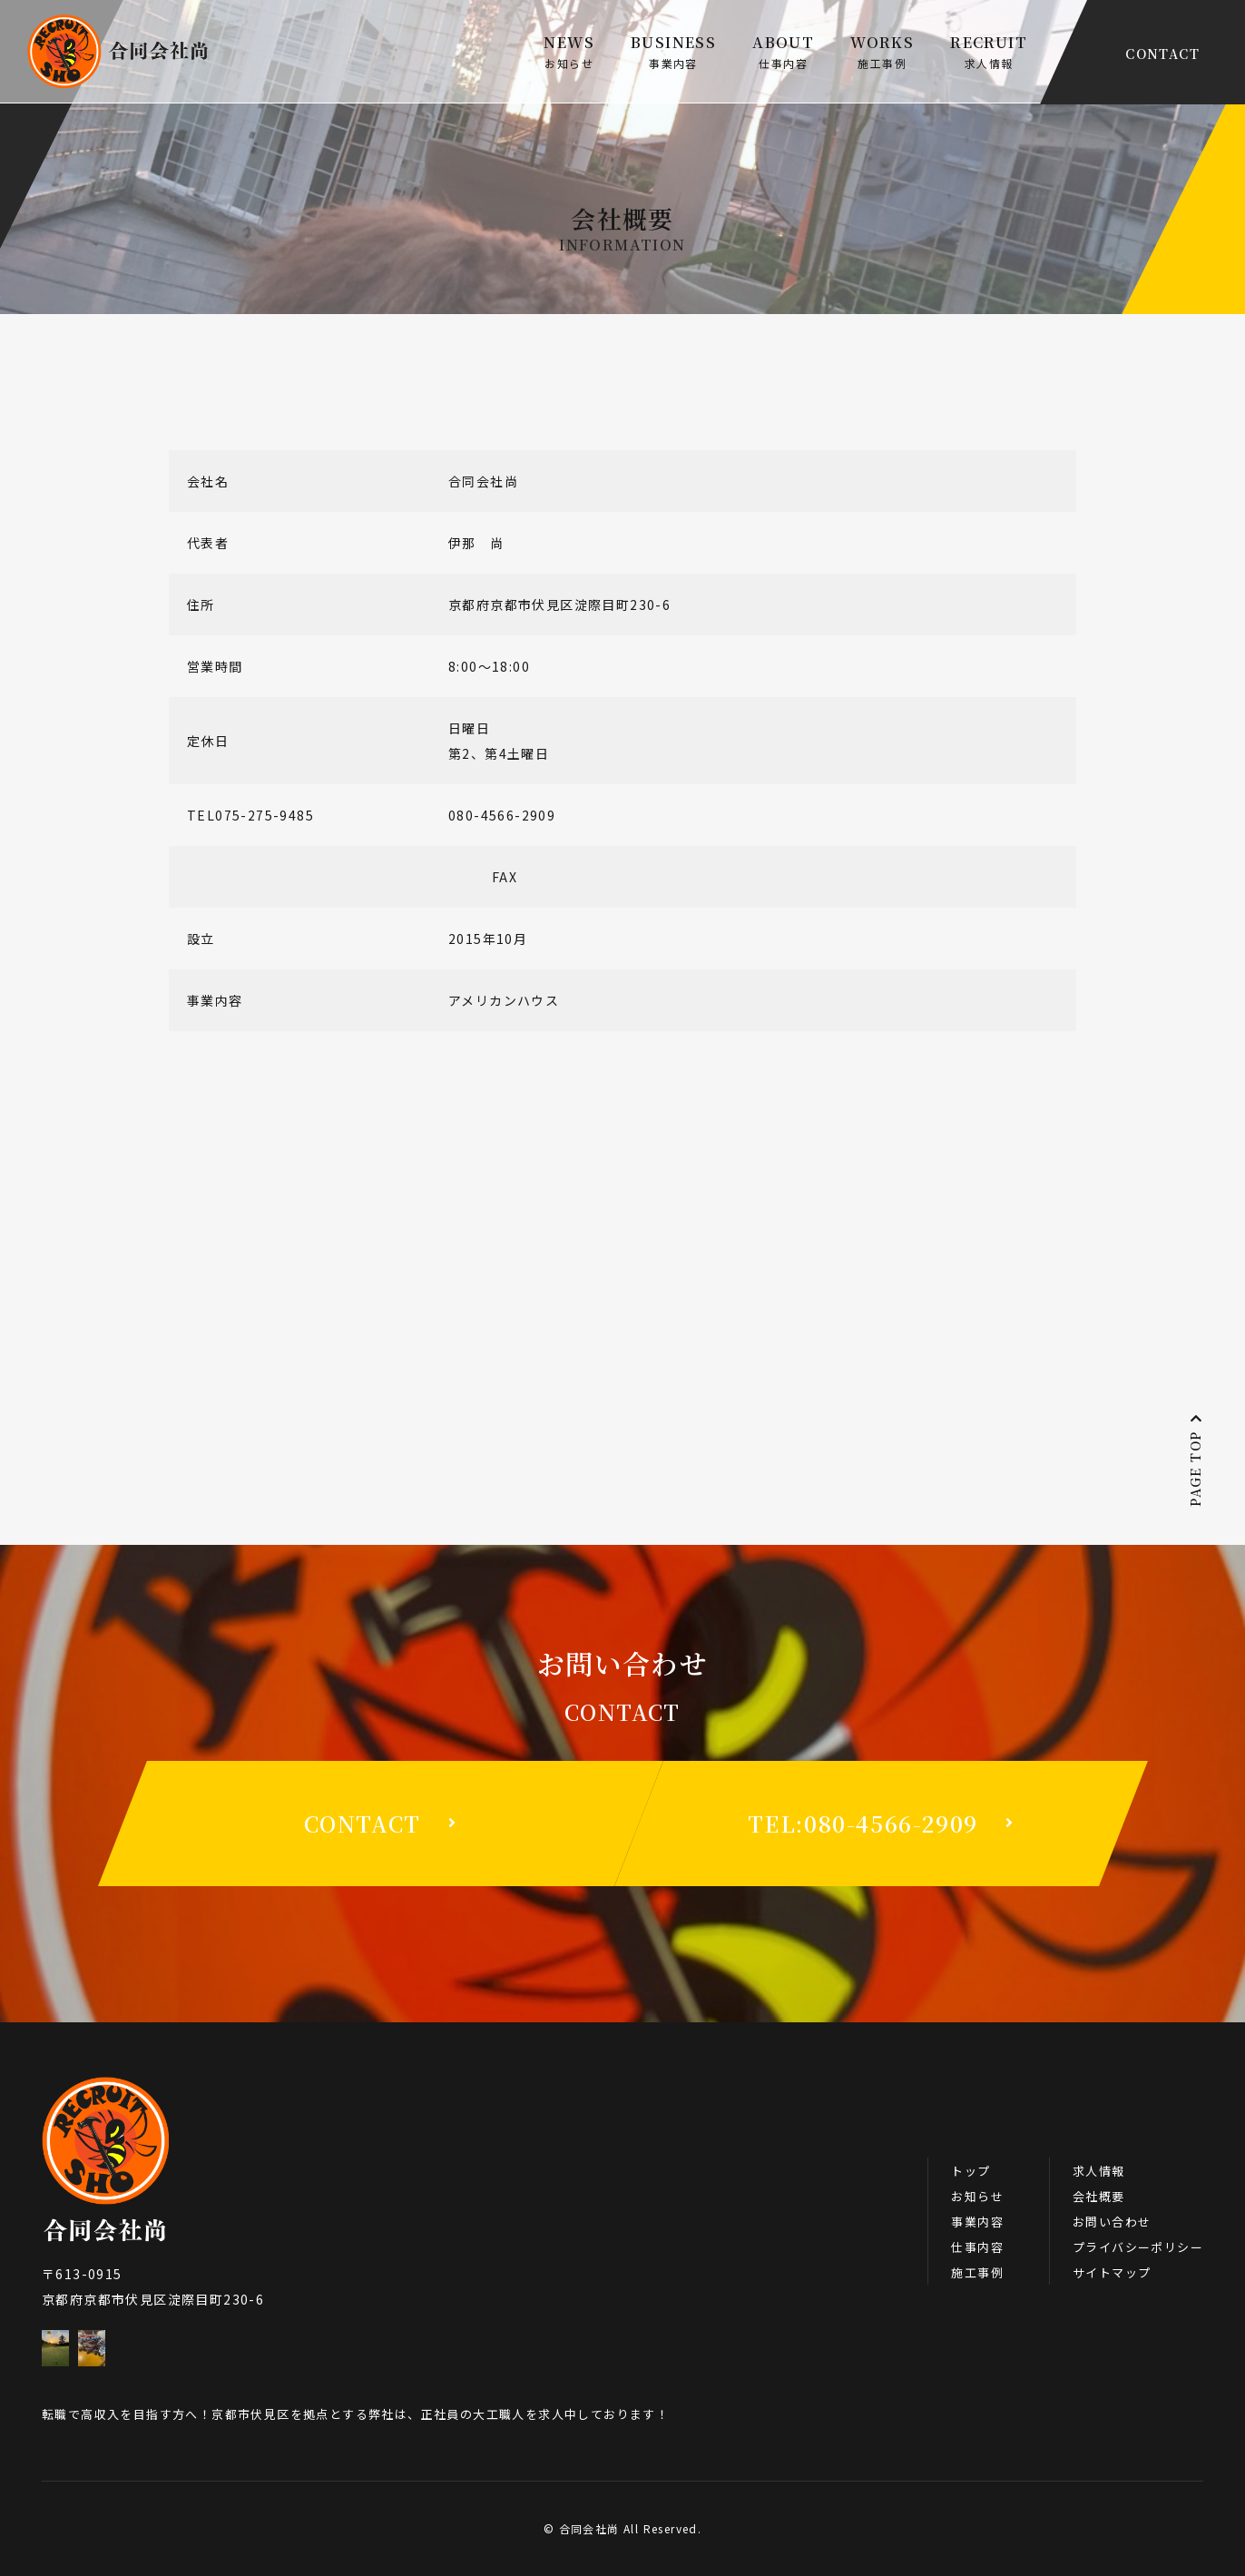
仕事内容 (977, 2247)
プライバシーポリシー (1138, 2247)
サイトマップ (1112, 2272)
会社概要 (1099, 2196)
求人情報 (1099, 2170)
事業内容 (977, 2221)
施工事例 (977, 2272)
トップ (970, 2170)
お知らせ (977, 2196)
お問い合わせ (1112, 2221)
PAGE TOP (1195, 1459)
